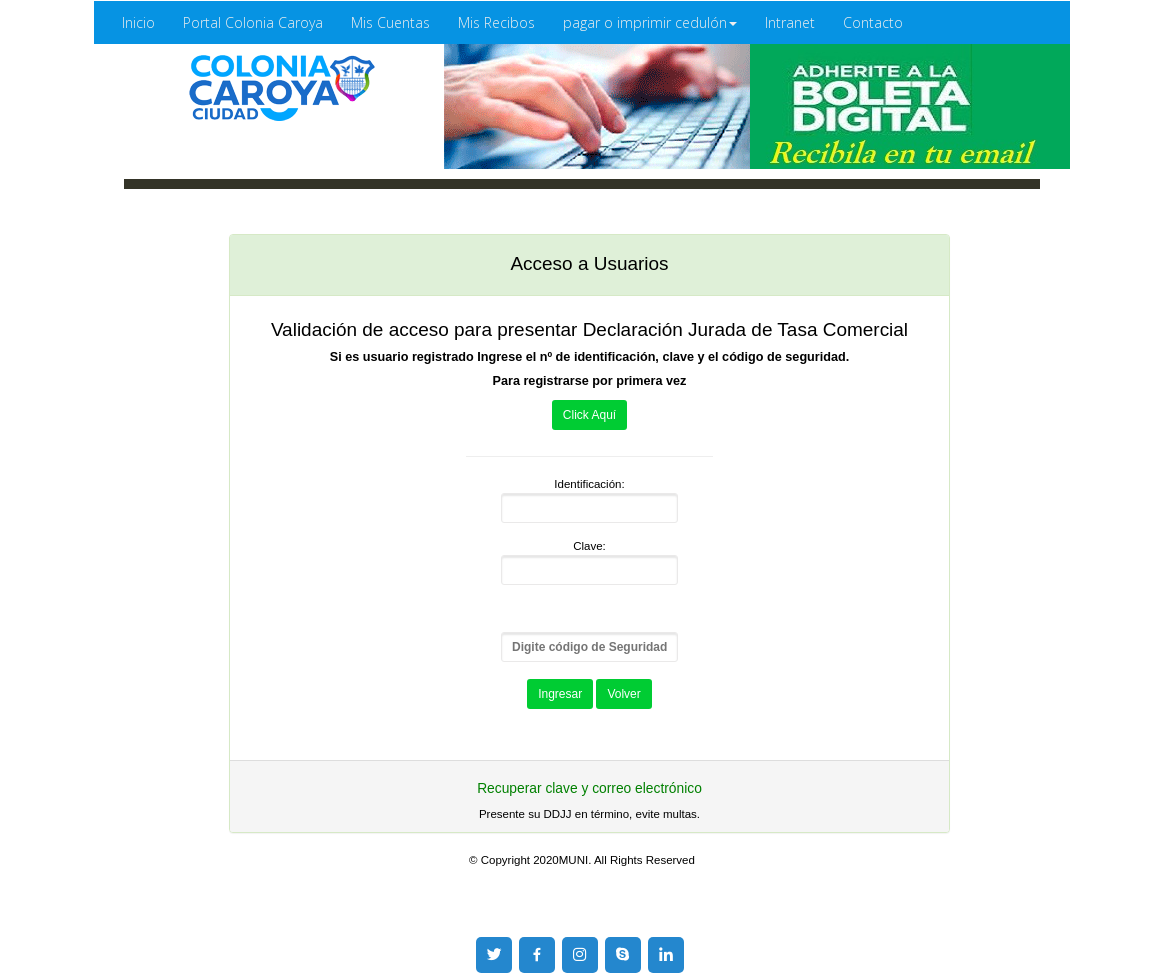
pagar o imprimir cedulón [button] (650, 22)
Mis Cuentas (390, 22)
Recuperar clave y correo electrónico (589, 788)
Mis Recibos (496, 22)
